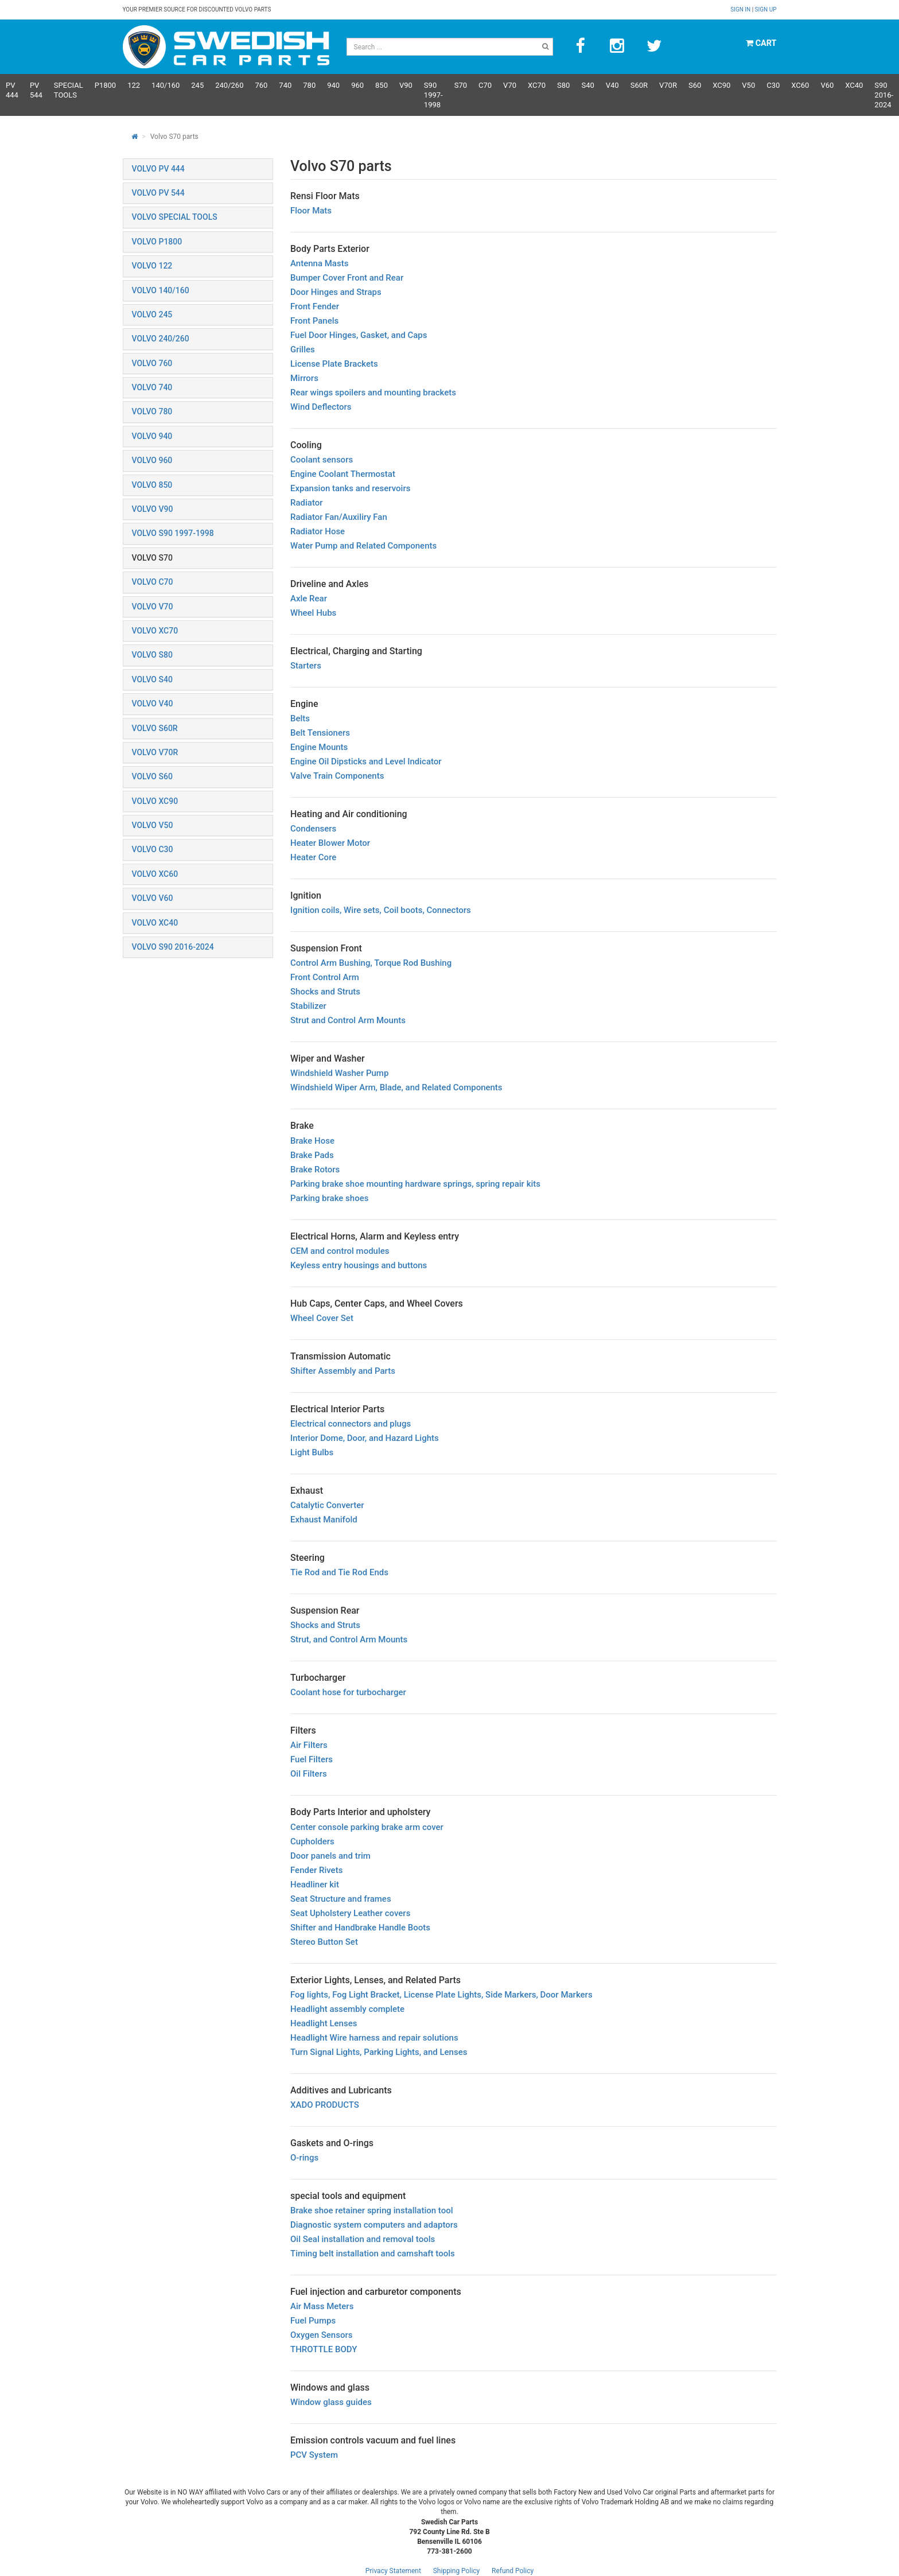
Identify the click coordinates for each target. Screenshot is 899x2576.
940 (333, 85)
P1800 (105, 85)
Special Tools (68, 90)
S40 (587, 85)
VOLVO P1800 (157, 241)
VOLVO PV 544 (158, 192)
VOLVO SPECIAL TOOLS (174, 217)
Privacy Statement (393, 2571)
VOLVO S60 (152, 776)
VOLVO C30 (152, 849)
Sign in (741, 9)
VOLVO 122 (152, 265)
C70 (485, 85)
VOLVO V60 (152, 898)
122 (133, 85)
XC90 (721, 85)
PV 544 (36, 90)
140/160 (165, 85)
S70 (460, 85)
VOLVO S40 (152, 679)
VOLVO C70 (152, 581)
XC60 (800, 85)
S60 (694, 85)
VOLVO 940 (152, 436)
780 (309, 85)
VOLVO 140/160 (160, 290)
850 (381, 85)
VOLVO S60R (155, 728)
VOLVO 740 (152, 387)
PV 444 (12, 90)
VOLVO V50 (152, 825)
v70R (668, 85)
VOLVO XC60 (155, 874)
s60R (639, 85)
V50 (748, 85)
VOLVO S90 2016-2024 (173, 946)
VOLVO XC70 (155, 630)
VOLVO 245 (152, 314)
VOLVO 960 (152, 460)
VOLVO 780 (152, 411)
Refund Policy (513, 2571)
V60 (827, 85)
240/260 (229, 85)
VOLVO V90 (152, 509)
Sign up (766, 9)
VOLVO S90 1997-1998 (173, 533)
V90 (405, 85)
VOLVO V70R (155, 752)
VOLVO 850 (152, 484)
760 (261, 85)
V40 (612, 85)
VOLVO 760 (152, 363)
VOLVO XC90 (155, 801)
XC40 (854, 85)
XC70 (537, 85)
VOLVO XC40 (155, 922)
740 (285, 85)
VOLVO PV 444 (158, 168)
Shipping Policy (456, 2571)
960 (357, 85)
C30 (773, 85)
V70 (509, 85)
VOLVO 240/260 (160, 338)
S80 (563, 85)
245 (197, 85)
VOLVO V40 (152, 703)
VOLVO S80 (152, 654)
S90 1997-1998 (433, 95)
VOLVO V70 (152, 606)
